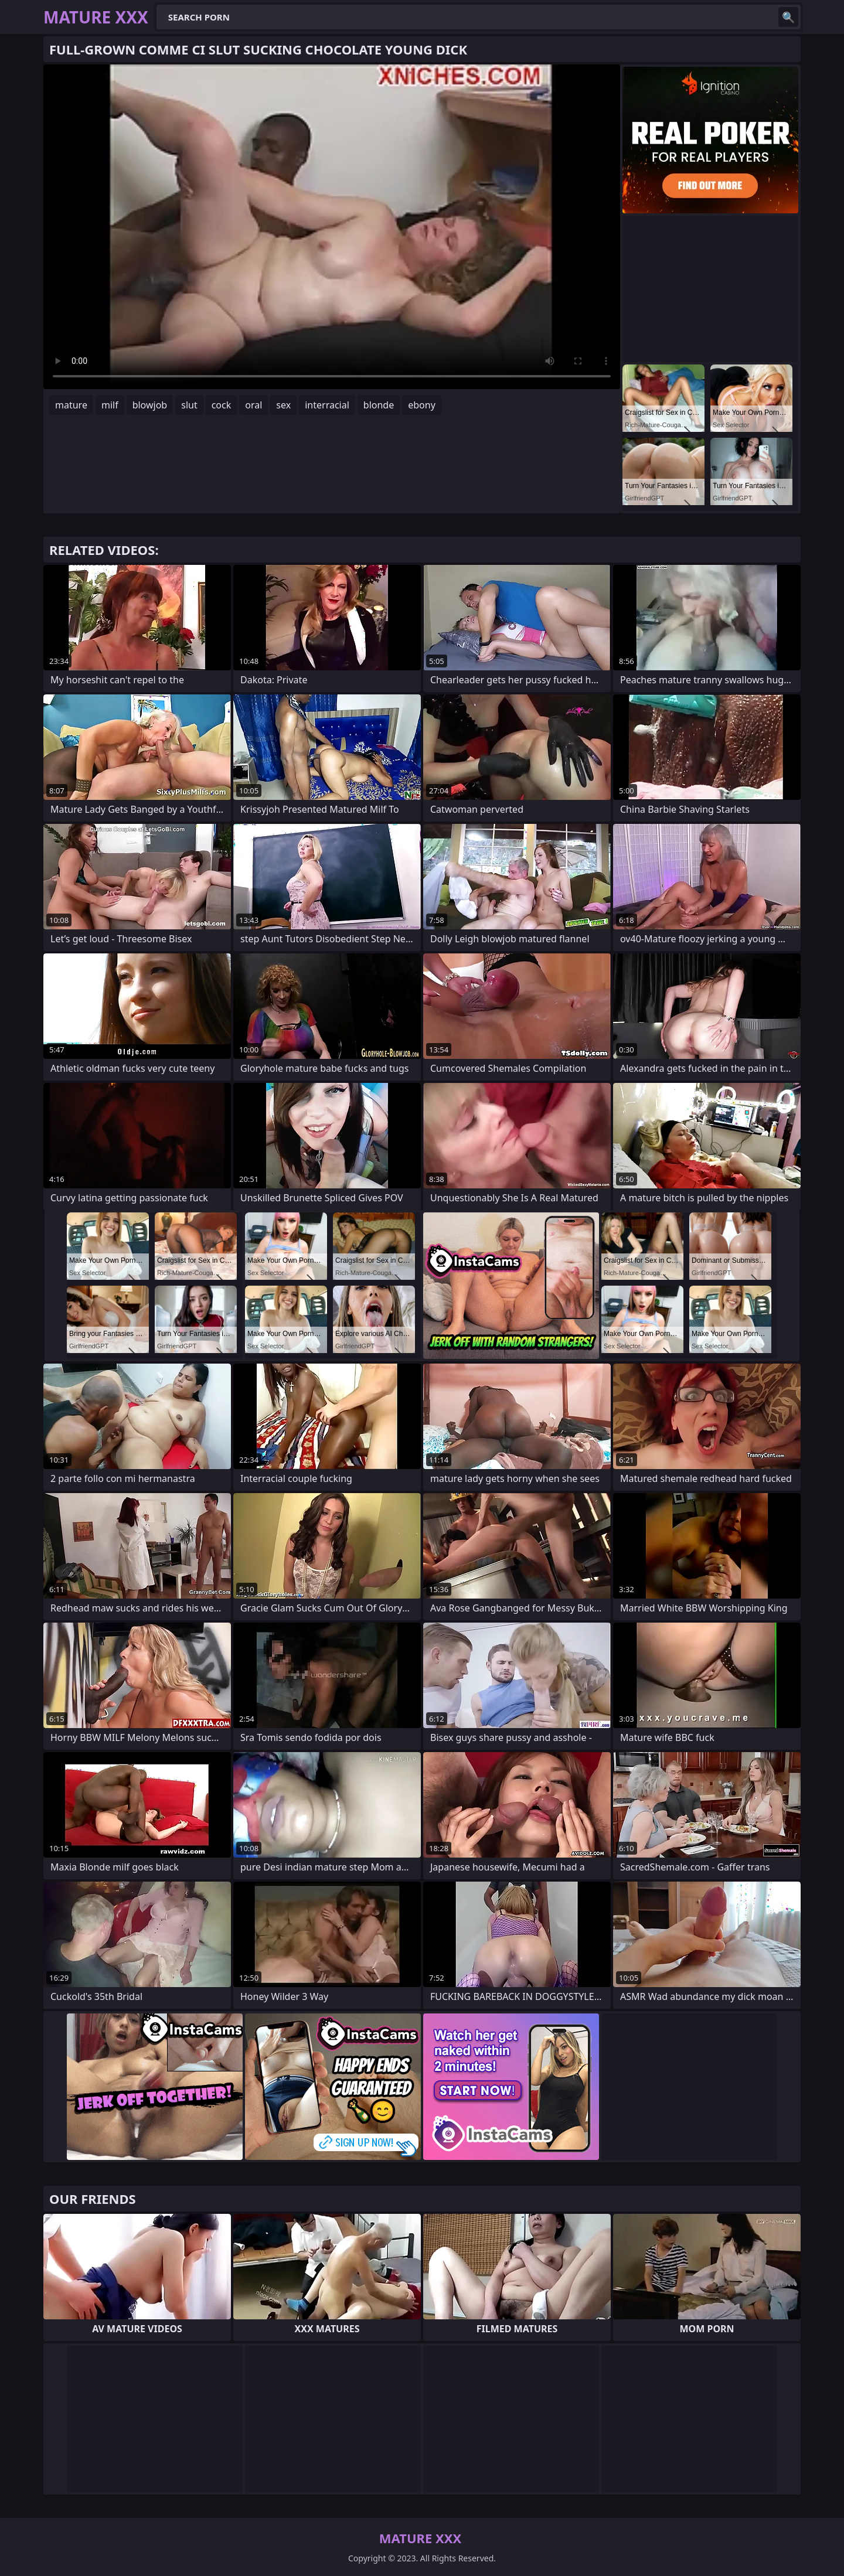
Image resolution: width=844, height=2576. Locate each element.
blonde (378, 404)
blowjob (150, 404)
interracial (327, 404)
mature (71, 404)
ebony (421, 404)
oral (253, 404)
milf (109, 404)
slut (189, 404)
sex (283, 404)
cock (222, 404)
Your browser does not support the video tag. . (331, 226)
